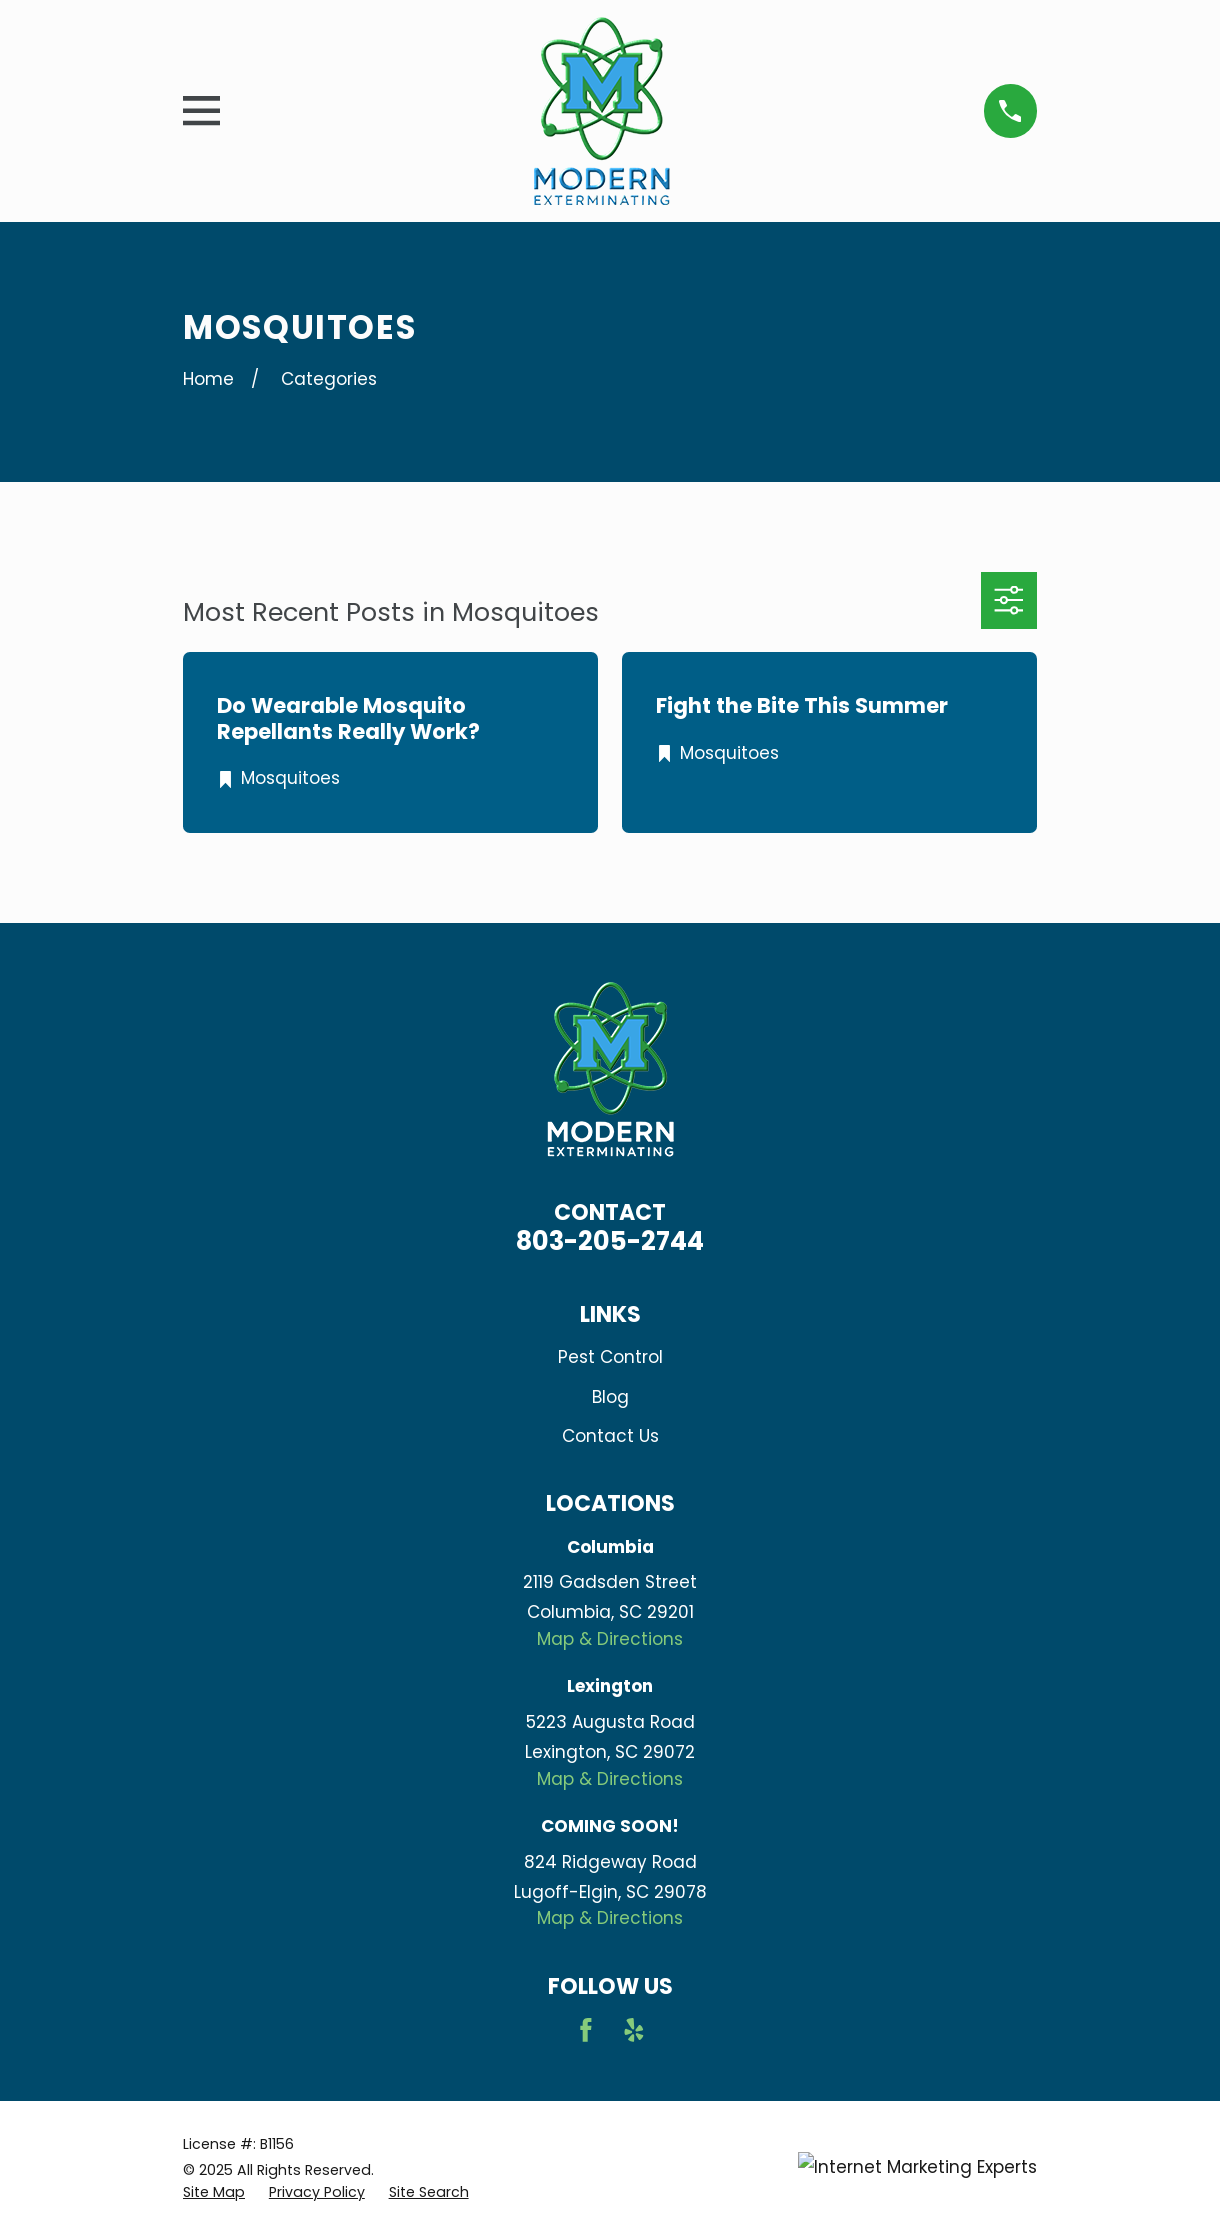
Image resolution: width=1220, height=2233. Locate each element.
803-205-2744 (610, 1241)
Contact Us (610, 1436)
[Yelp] (634, 2030)
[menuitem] (214, 2193)
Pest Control (610, 1357)
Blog (610, 1397)
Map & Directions (610, 1639)
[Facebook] (586, 2030)
